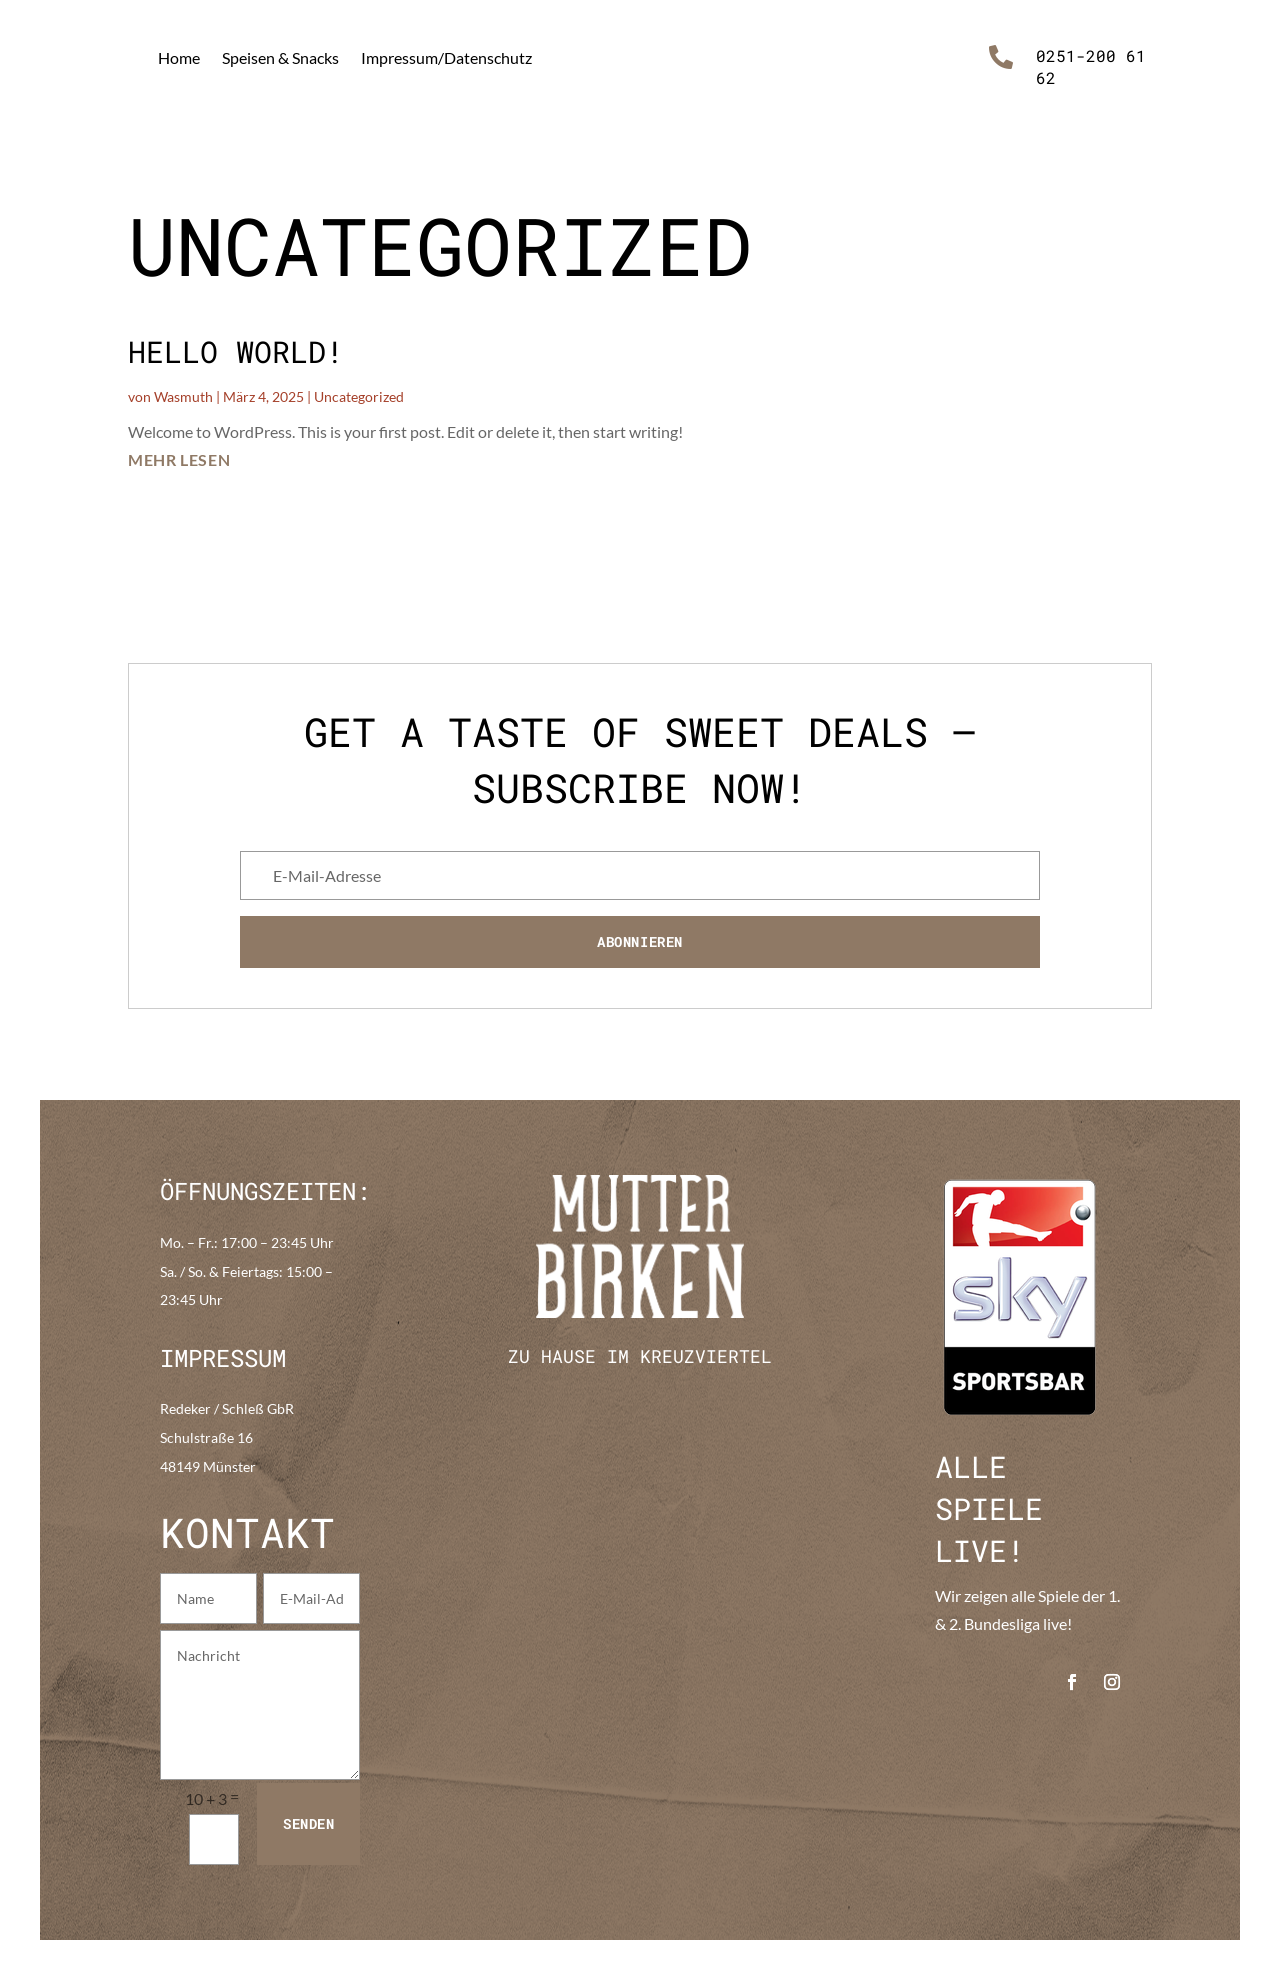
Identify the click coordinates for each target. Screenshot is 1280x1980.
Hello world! (236, 351)
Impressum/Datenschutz (446, 57)
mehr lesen (179, 459)
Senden (308, 1823)
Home (179, 57)
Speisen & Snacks (280, 57)
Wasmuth (183, 396)
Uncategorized (359, 396)
